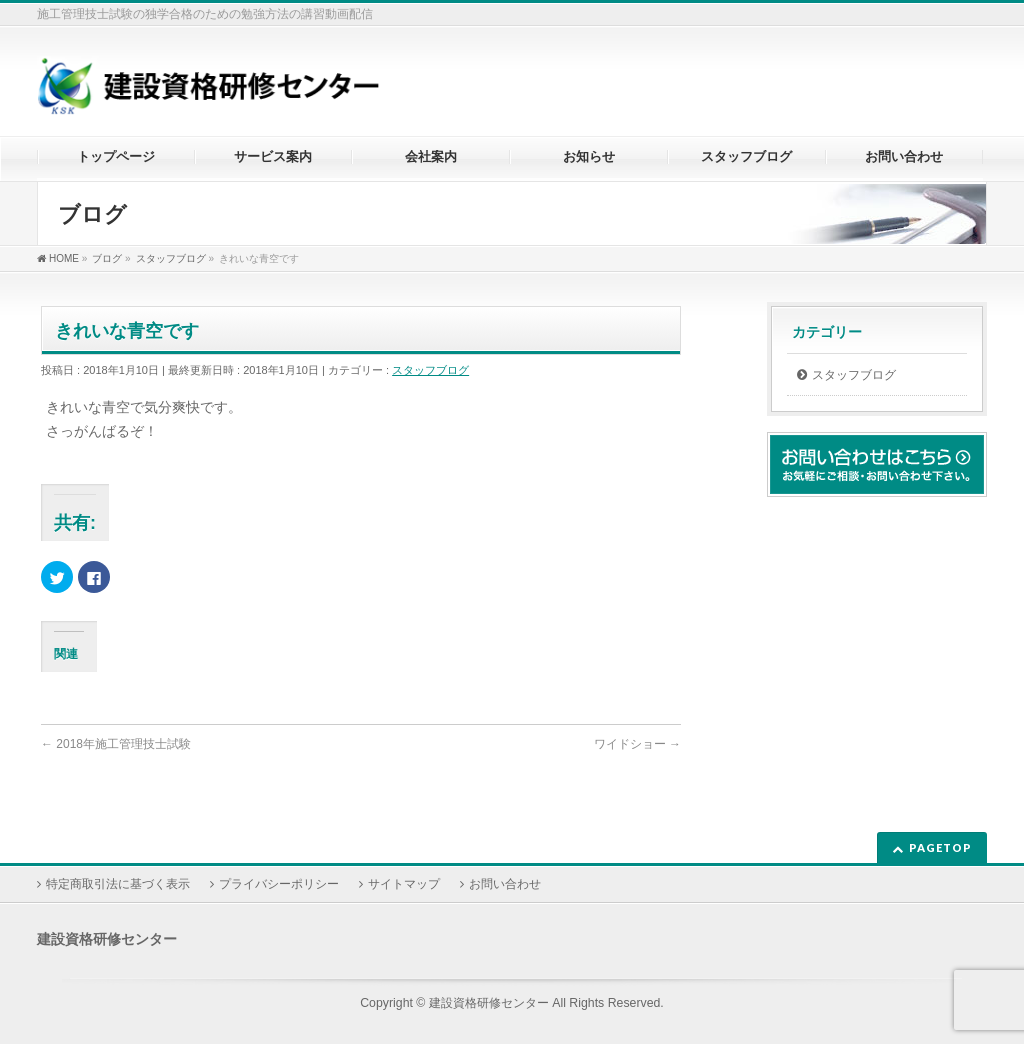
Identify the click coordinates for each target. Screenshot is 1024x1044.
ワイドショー (637, 744)
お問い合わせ (505, 884)
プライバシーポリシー (279, 884)
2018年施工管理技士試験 (116, 744)
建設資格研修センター (489, 1003)
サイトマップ (404, 884)
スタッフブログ (430, 370)
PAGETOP (940, 847)
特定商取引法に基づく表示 (118, 884)
